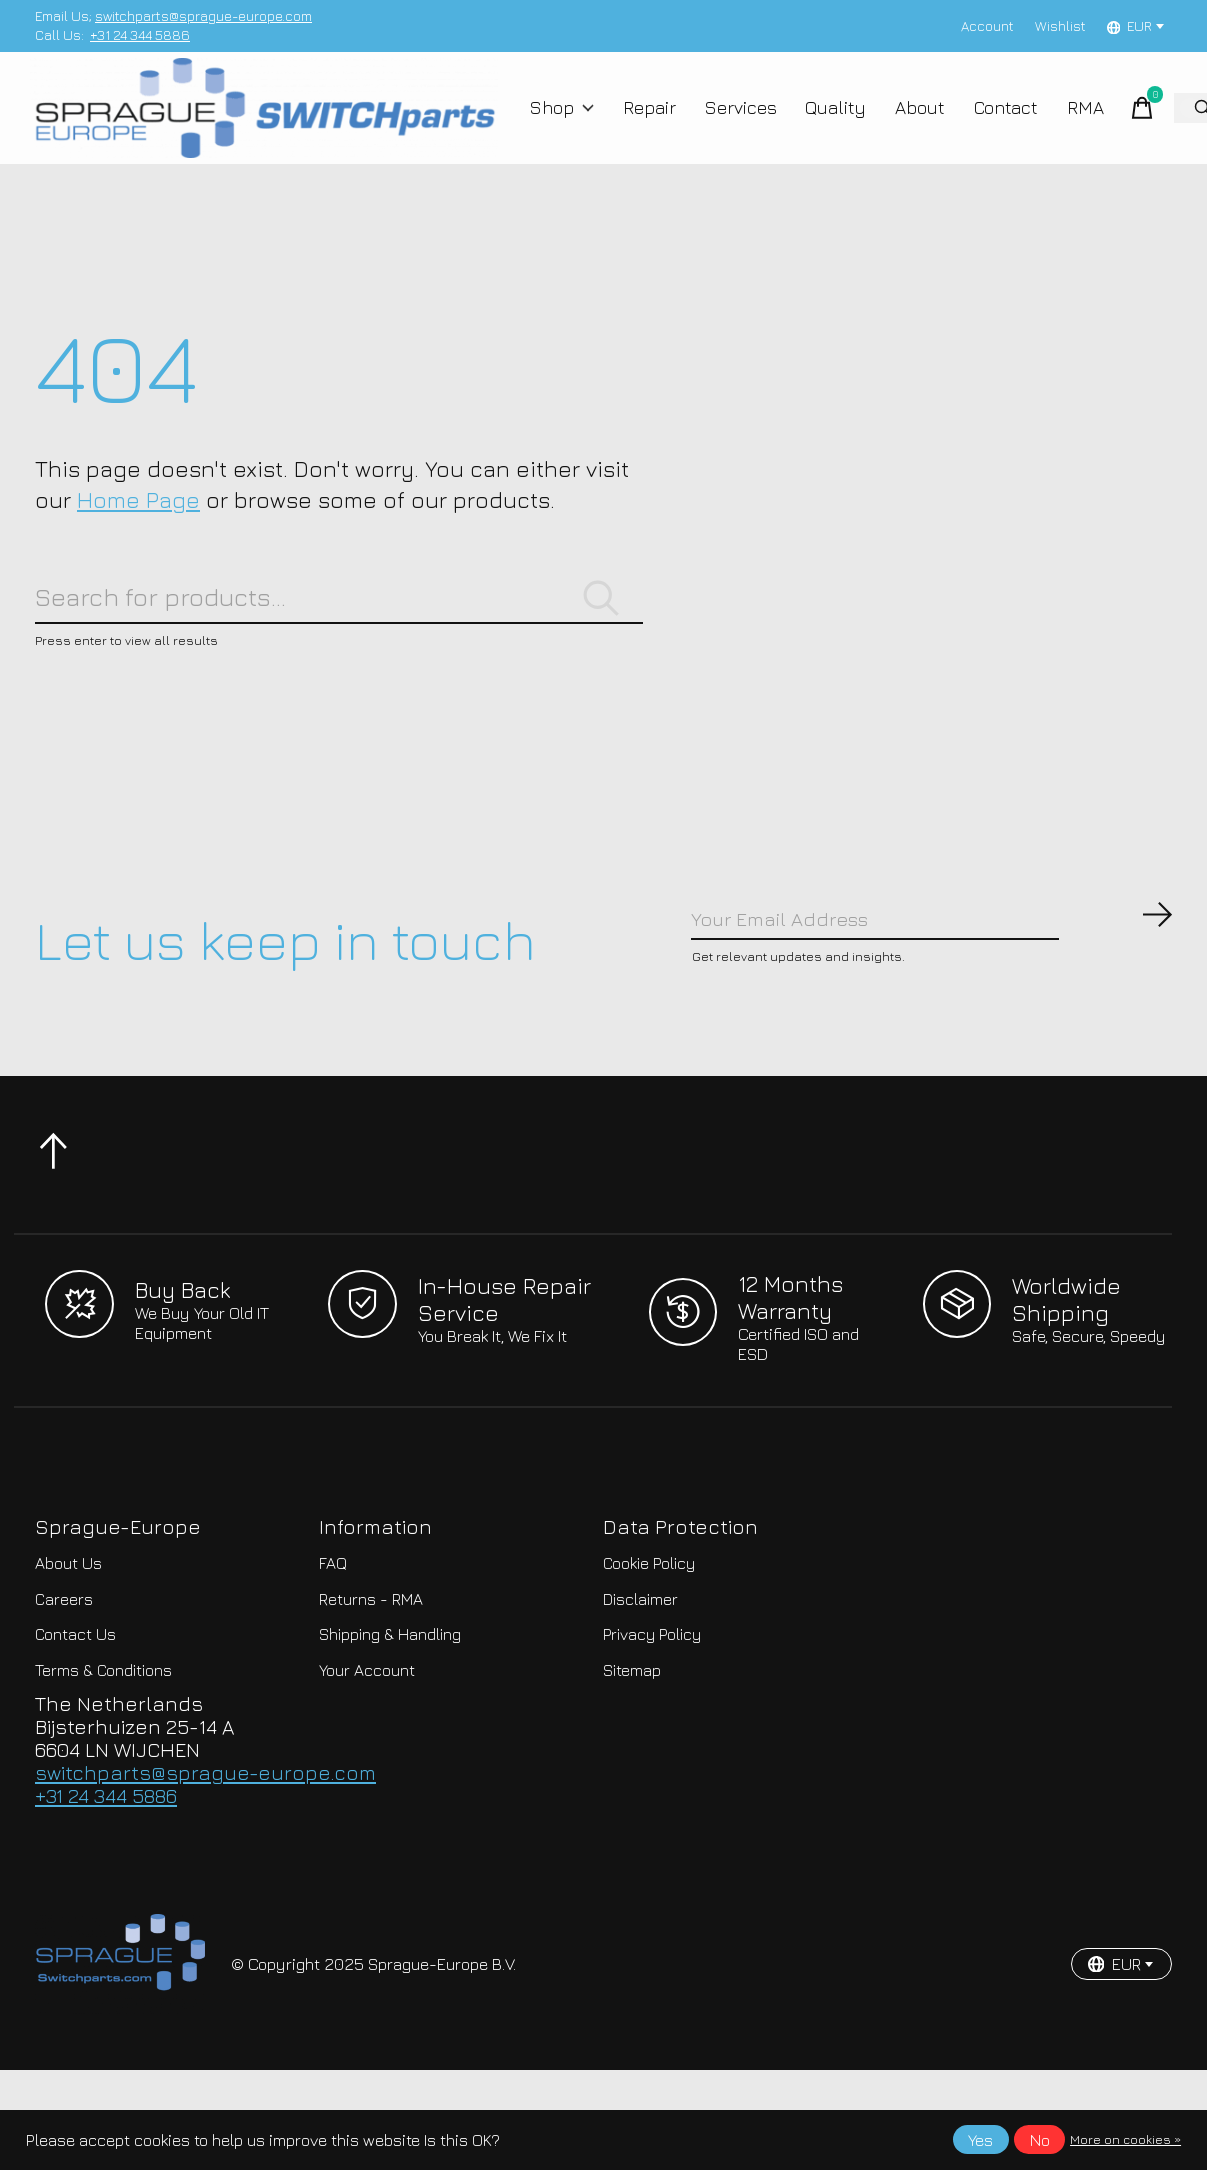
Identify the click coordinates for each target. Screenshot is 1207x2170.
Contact (986, 122)
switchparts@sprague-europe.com (203, 16)
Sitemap (632, 1721)
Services (736, 122)
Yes (980, 2140)
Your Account (367, 1721)
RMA (1061, 122)
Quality (825, 122)
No (1040, 2140)
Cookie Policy (649, 1614)
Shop (567, 122)
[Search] (339, 632)
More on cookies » (1125, 2139)
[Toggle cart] (1116, 122)
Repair (649, 122)
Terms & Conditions (103, 1721)
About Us (68, 1614)
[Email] (932, 965)
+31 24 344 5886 (140, 35)
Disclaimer (640, 1650)
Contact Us (75, 1686)
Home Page (138, 527)
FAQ (333, 1614)
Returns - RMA (371, 1650)
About (904, 122)
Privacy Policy (652, 1686)
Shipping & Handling (390, 1686)
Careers (64, 1650)
